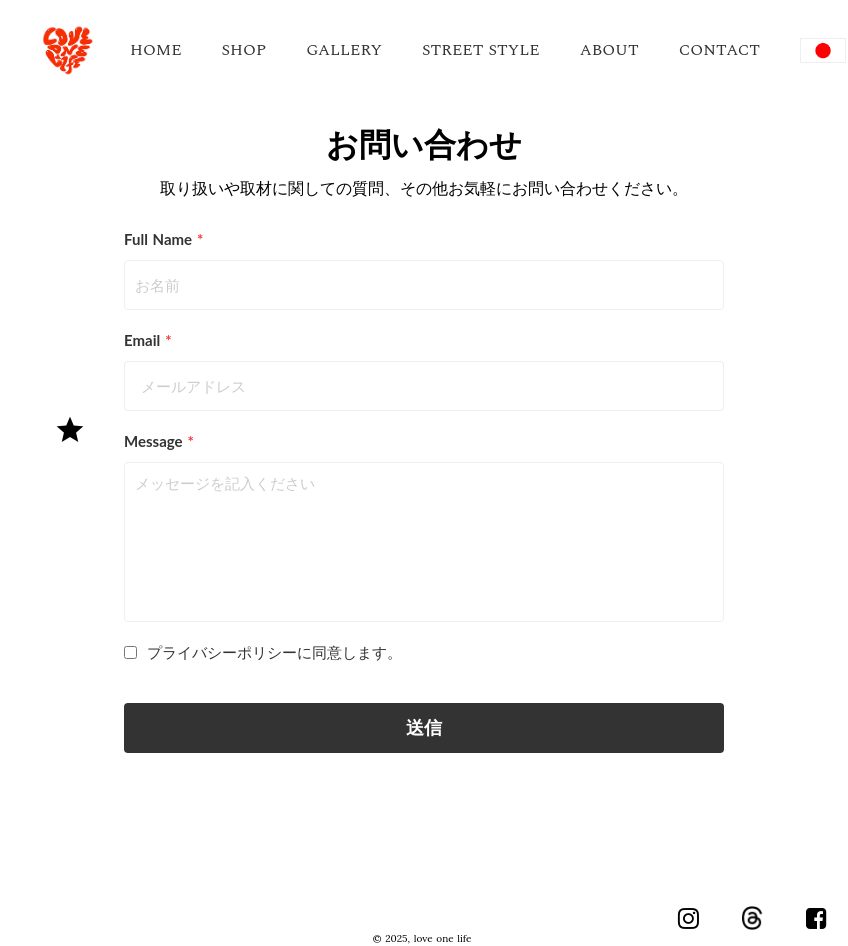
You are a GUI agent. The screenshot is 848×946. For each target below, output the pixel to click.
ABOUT (609, 50)
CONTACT (719, 50)
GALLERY (344, 50)
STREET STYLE (481, 50)
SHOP (244, 50)
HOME (156, 50)
